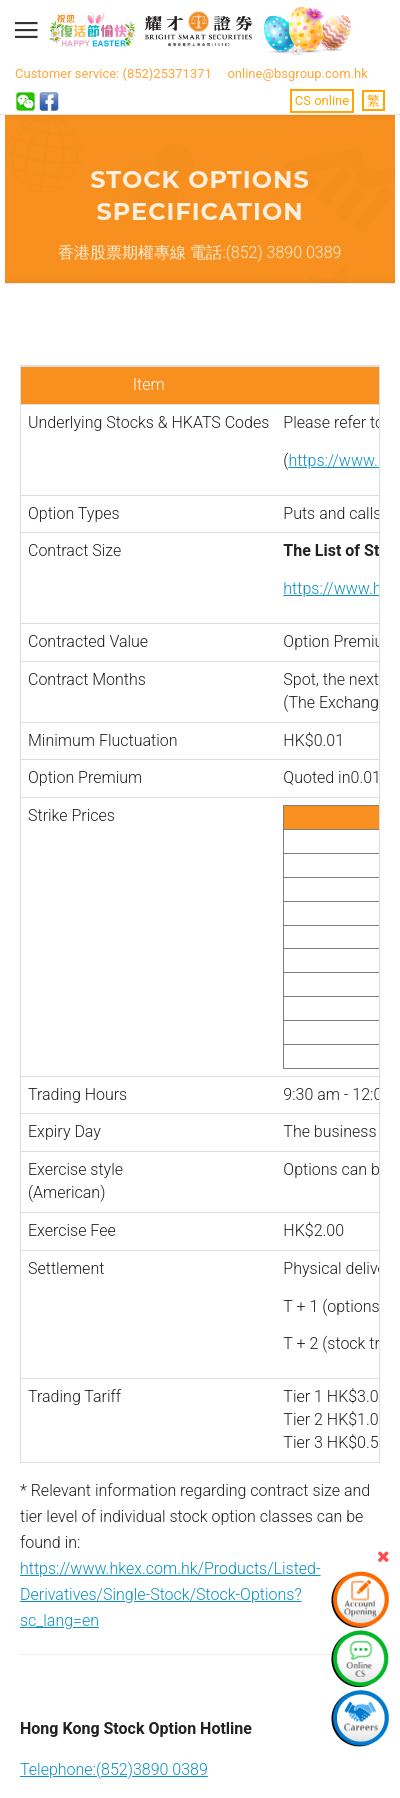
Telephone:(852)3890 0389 (114, 1769)
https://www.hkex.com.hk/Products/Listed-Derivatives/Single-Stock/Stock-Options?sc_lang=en (170, 1594)
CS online (322, 100)
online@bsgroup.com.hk (297, 73)
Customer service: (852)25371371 (113, 73)
